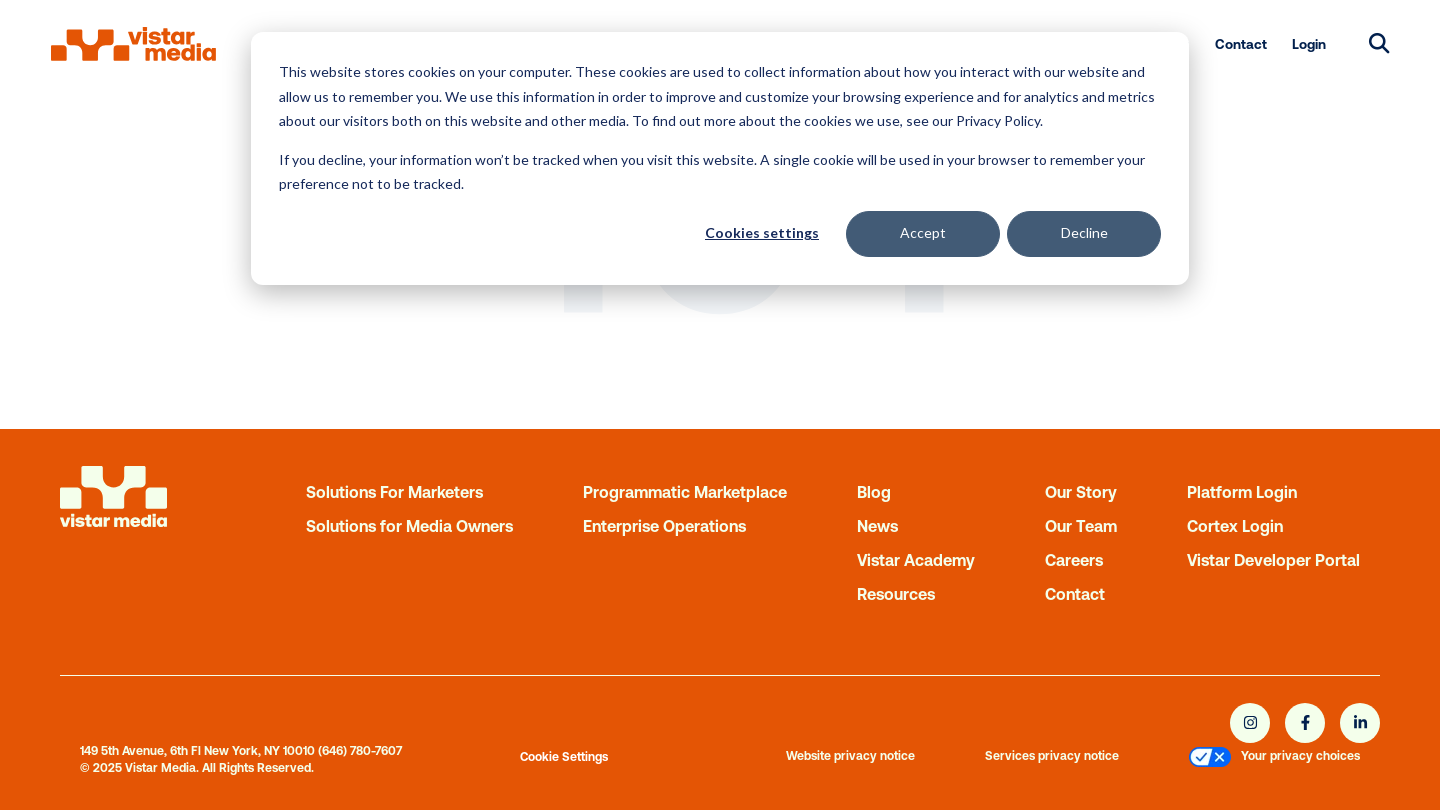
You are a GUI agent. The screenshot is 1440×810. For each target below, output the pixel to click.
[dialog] (720, 158)
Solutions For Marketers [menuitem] (394, 492)
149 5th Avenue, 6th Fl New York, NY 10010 (197, 751)
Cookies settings (762, 232)
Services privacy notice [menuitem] (1052, 756)
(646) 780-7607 (360, 751)
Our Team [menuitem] (1081, 526)
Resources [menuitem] (896, 594)
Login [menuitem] (1309, 44)
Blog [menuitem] (874, 492)
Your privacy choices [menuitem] (1300, 756)
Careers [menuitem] (1074, 560)
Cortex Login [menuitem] (1235, 526)
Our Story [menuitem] (1081, 492)
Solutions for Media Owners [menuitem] (409, 526)
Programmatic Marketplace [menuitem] (685, 492)
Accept (923, 232)
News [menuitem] (877, 526)
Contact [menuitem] (1241, 44)
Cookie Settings (564, 757)
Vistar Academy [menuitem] (916, 560)
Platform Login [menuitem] (1242, 492)
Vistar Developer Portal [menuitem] (1273, 560)
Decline (1084, 232)
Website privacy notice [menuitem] (850, 756)
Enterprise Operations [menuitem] (664, 526)
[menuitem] (1210, 759)
